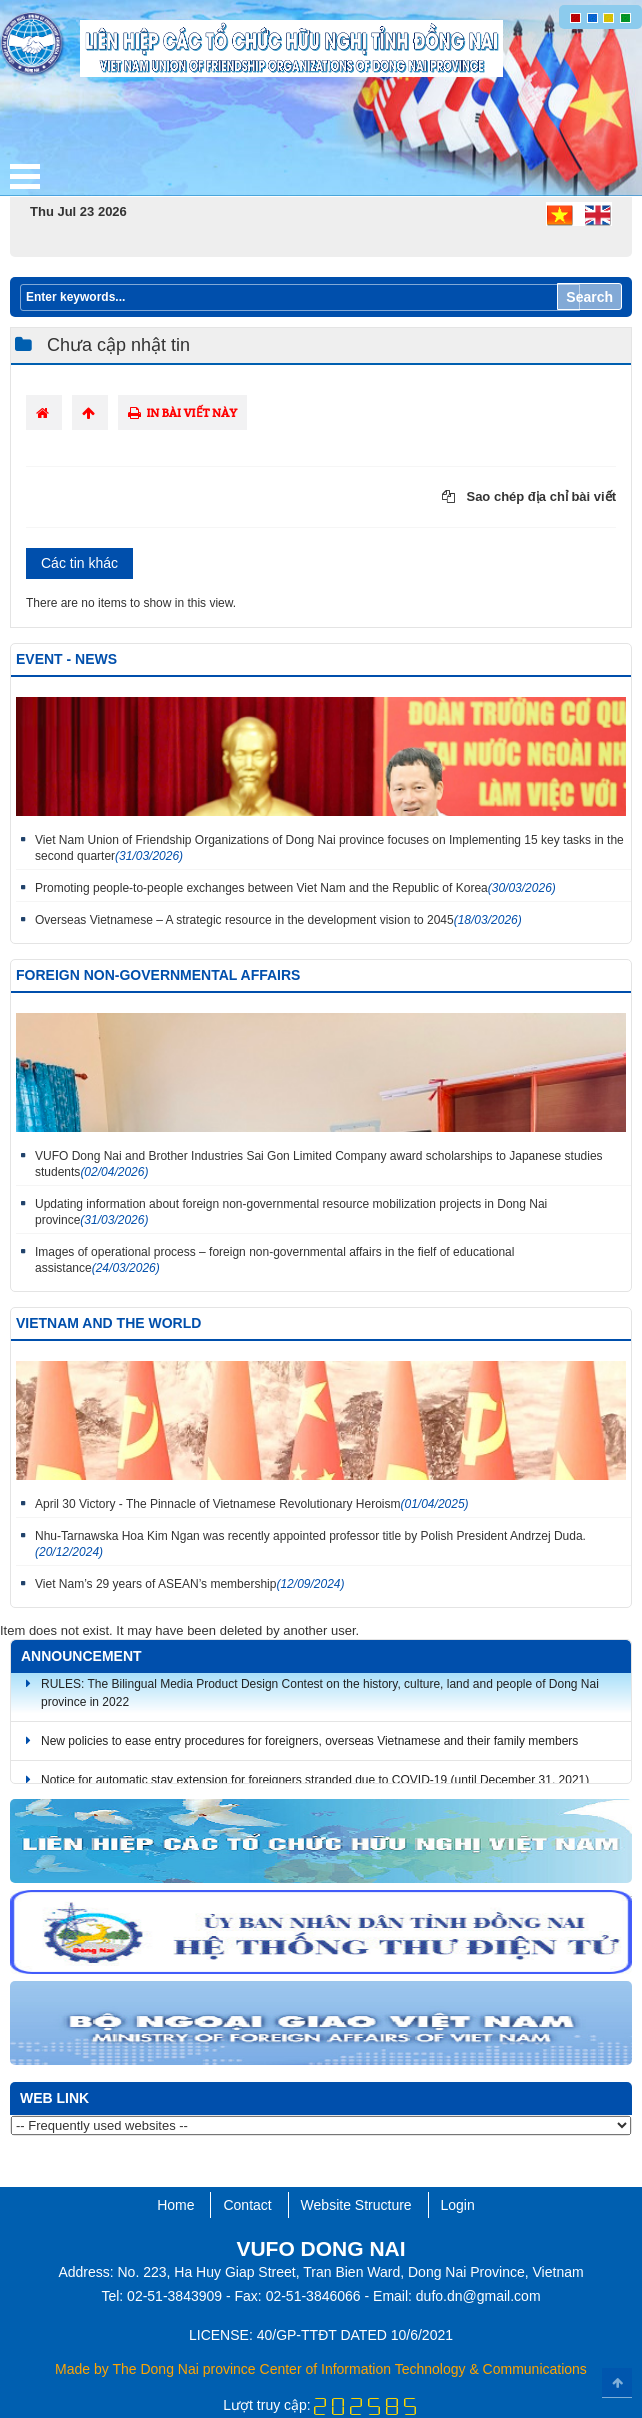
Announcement (81, 1656)
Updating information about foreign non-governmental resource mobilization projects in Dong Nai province (291, 1212)
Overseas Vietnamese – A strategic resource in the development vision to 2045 (278, 920)
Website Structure (356, 2205)
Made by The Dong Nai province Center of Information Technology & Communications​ (321, 2369)
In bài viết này (182, 412)
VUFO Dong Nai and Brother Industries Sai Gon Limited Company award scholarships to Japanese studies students (319, 1164)
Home (175, 2205)
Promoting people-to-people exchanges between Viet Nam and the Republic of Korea (295, 888)
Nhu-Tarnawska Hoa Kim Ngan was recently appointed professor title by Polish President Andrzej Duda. (310, 1544)
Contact (247, 2205)
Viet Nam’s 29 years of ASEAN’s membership (190, 1584)
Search (589, 297)
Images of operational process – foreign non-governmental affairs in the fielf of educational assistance (274, 1260)
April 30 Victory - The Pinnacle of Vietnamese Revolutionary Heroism (252, 1504)
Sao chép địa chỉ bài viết (529, 496)
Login (458, 2205)
